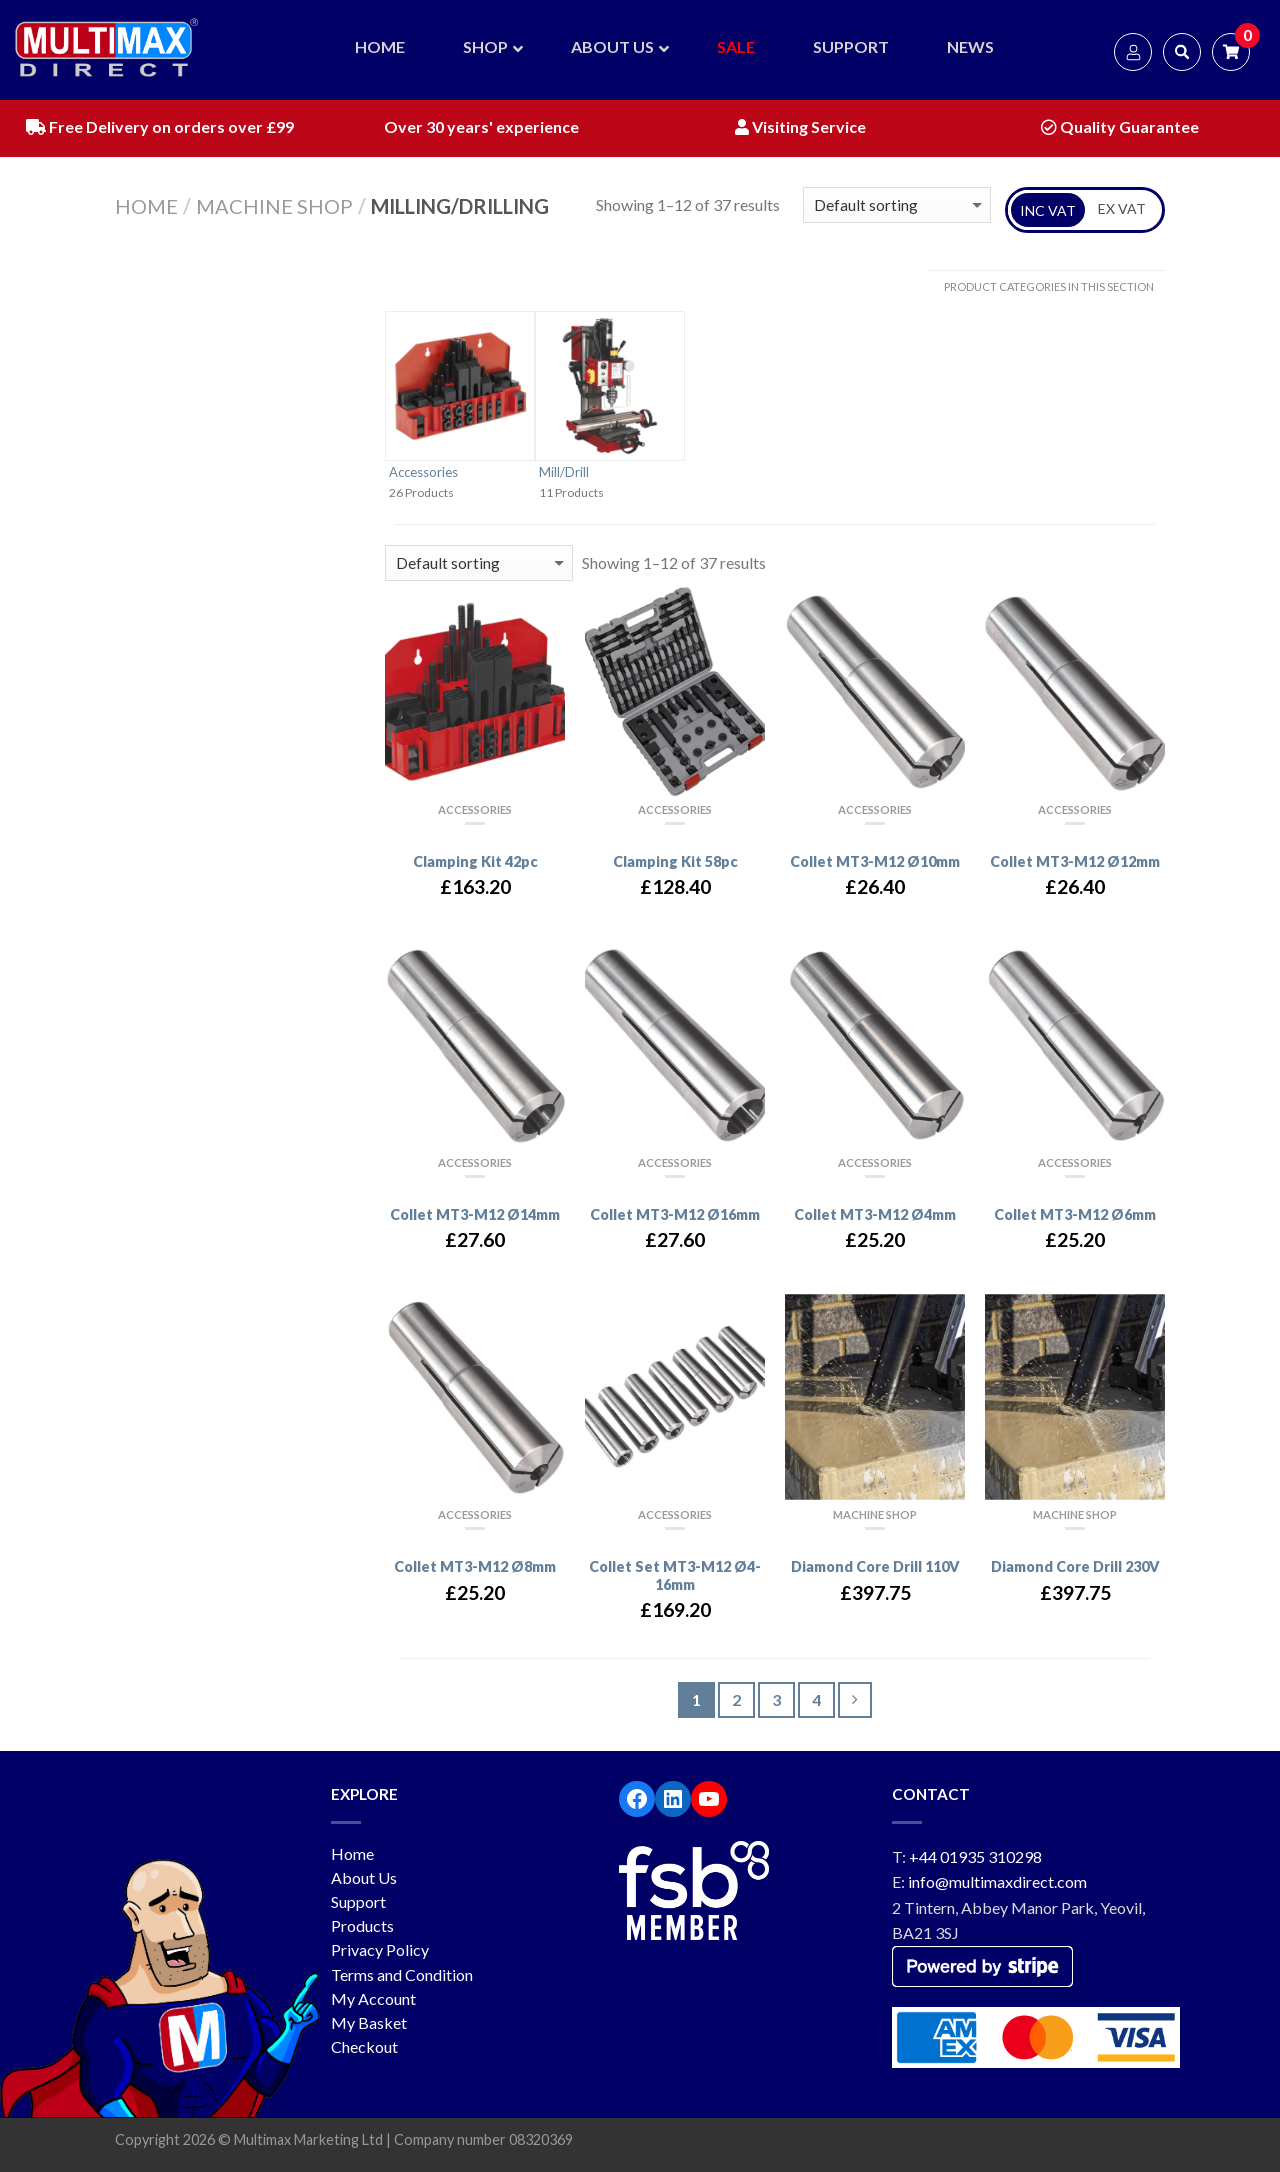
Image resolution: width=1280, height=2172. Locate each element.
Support (358, 1901)
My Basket (369, 2022)
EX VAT (1122, 208)
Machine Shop (274, 206)
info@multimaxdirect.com (997, 1881)
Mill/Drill (564, 472)
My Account (373, 1998)
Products (362, 1925)
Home (146, 206)
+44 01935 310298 (975, 1856)
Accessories (423, 472)
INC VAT (1048, 210)
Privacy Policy (380, 1949)
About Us (364, 1877)
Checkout (364, 2046)
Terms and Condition (402, 1974)
